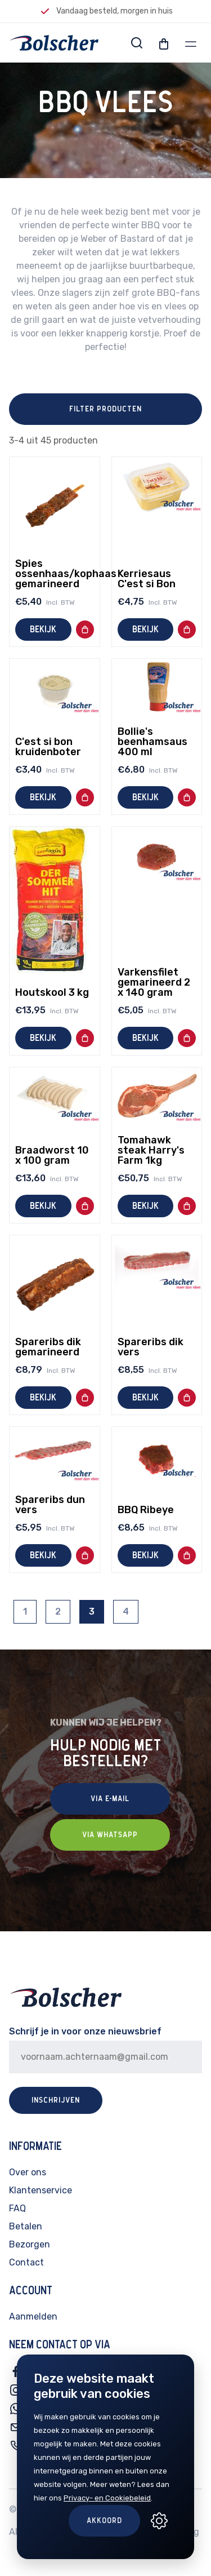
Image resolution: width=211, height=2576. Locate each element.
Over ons (27, 2172)
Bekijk (43, 629)
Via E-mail (110, 1799)
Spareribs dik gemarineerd (48, 1347)
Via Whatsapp (110, 1835)
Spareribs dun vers (50, 1505)
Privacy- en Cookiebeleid (107, 2498)
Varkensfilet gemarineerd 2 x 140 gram (154, 982)
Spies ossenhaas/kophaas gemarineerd (65, 573)
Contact (26, 2262)
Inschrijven (56, 2100)
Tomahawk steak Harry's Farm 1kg (151, 1150)
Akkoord (104, 2521)
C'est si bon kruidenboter (48, 747)
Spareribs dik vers (150, 1347)
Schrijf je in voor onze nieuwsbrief (85, 2031)
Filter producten (105, 409)
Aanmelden (33, 2316)
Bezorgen (29, 2244)
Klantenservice (40, 2190)
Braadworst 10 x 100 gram (52, 1155)
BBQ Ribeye (146, 1510)
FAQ (17, 2208)
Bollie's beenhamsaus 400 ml (152, 741)
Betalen (25, 2226)
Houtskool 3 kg (52, 992)
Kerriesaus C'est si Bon (147, 579)
